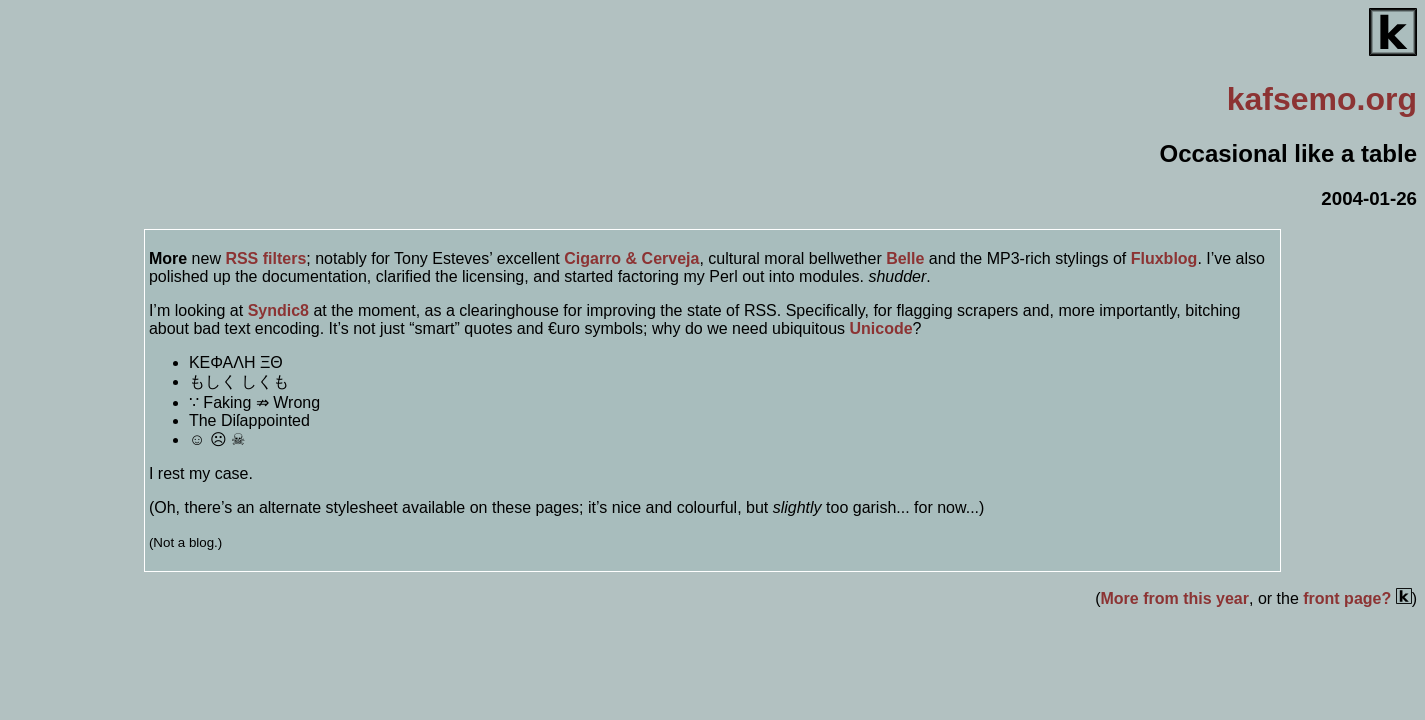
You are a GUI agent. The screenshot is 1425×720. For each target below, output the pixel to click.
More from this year (1175, 598)
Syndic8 (278, 310)
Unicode (880, 328)
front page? (1357, 598)
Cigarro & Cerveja (631, 258)
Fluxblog (1164, 258)
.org (1322, 99)
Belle (905, 258)
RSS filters (265, 258)
